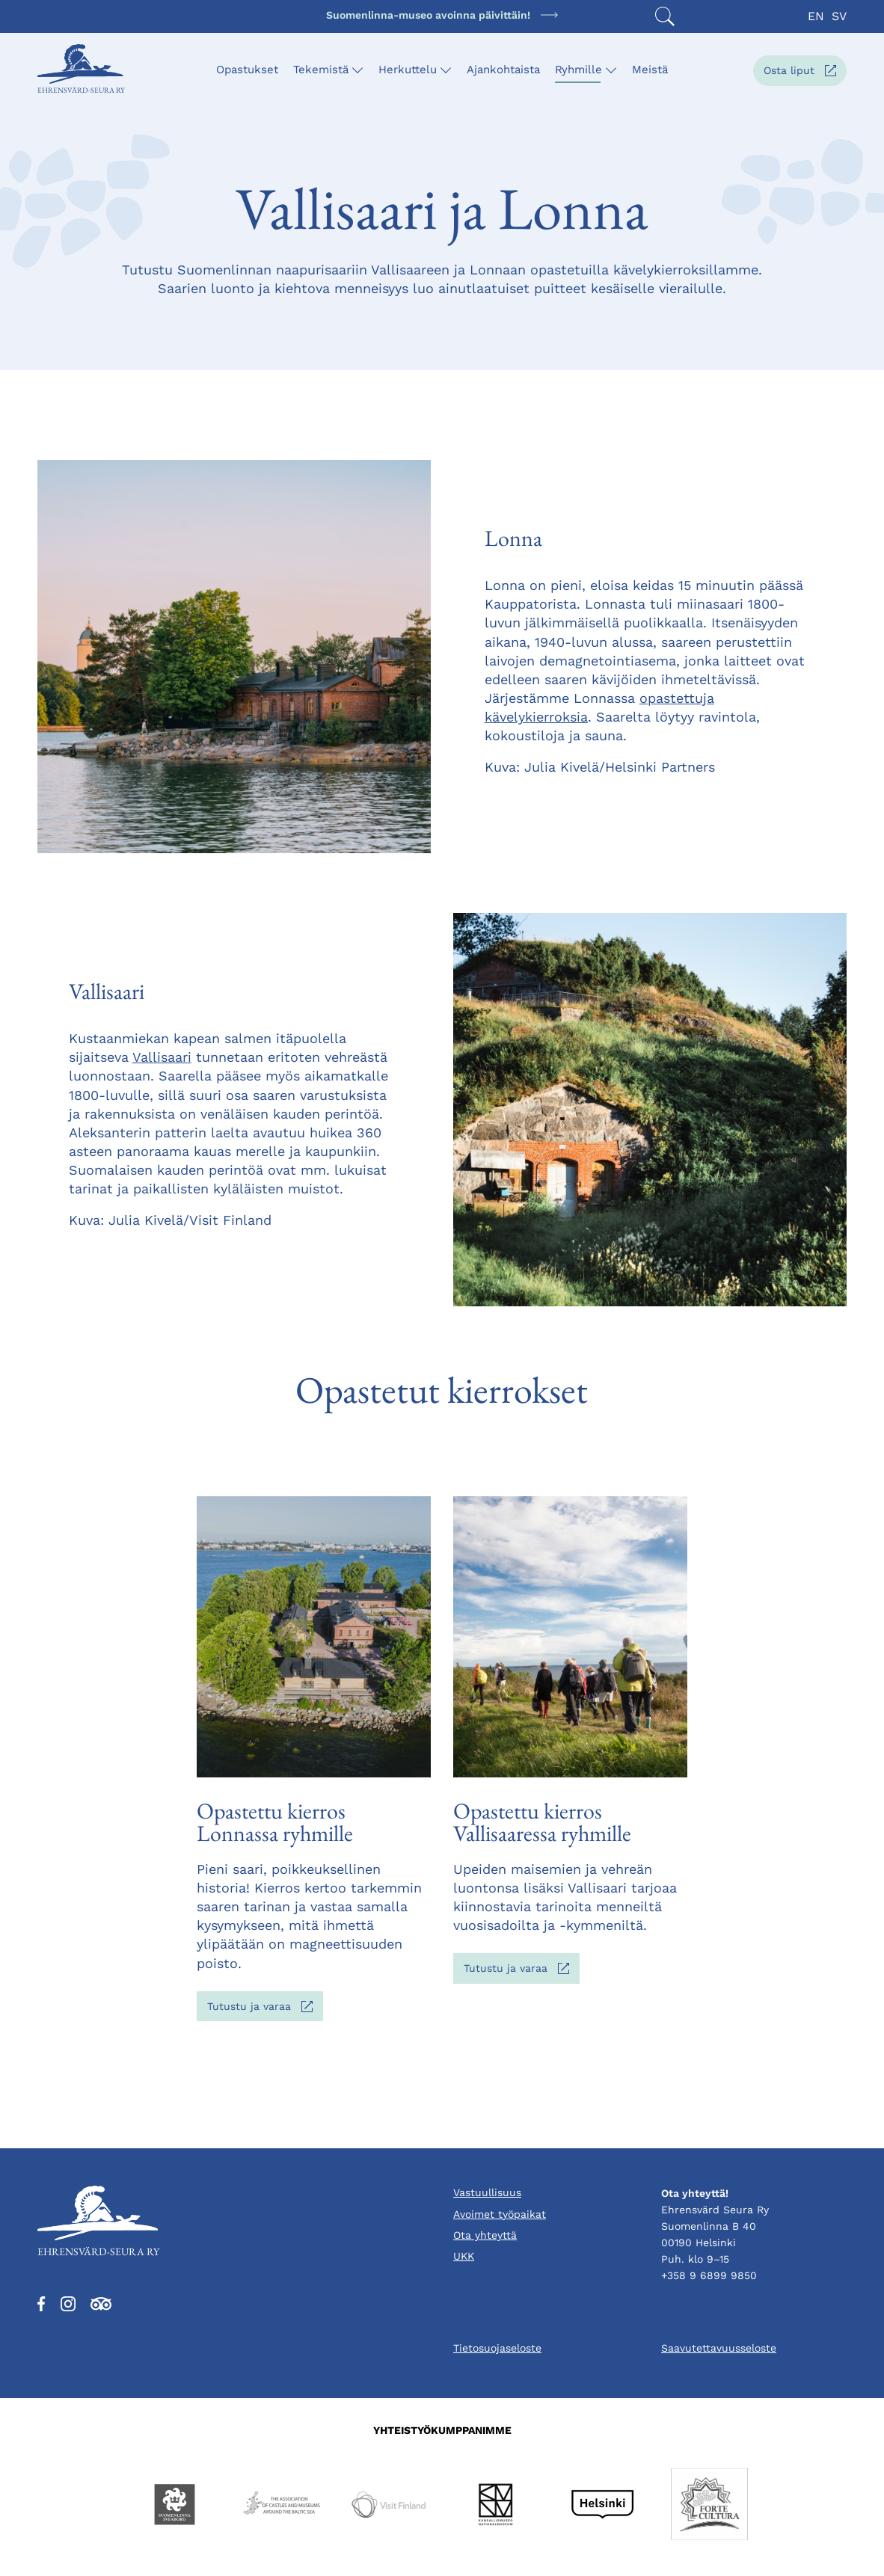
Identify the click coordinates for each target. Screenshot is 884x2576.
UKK (463, 2256)
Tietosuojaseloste (497, 2348)
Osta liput (805, 74)
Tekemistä (321, 69)
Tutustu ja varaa (265, 2010)
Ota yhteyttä (485, 2235)
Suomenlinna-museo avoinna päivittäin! (428, 15)
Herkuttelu (407, 69)
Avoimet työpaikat (499, 2214)
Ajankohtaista (503, 69)
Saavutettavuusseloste (718, 2348)
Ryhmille (578, 69)
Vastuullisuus (487, 2192)
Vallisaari (161, 1057)
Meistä (650, 69)
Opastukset (247, 69)
